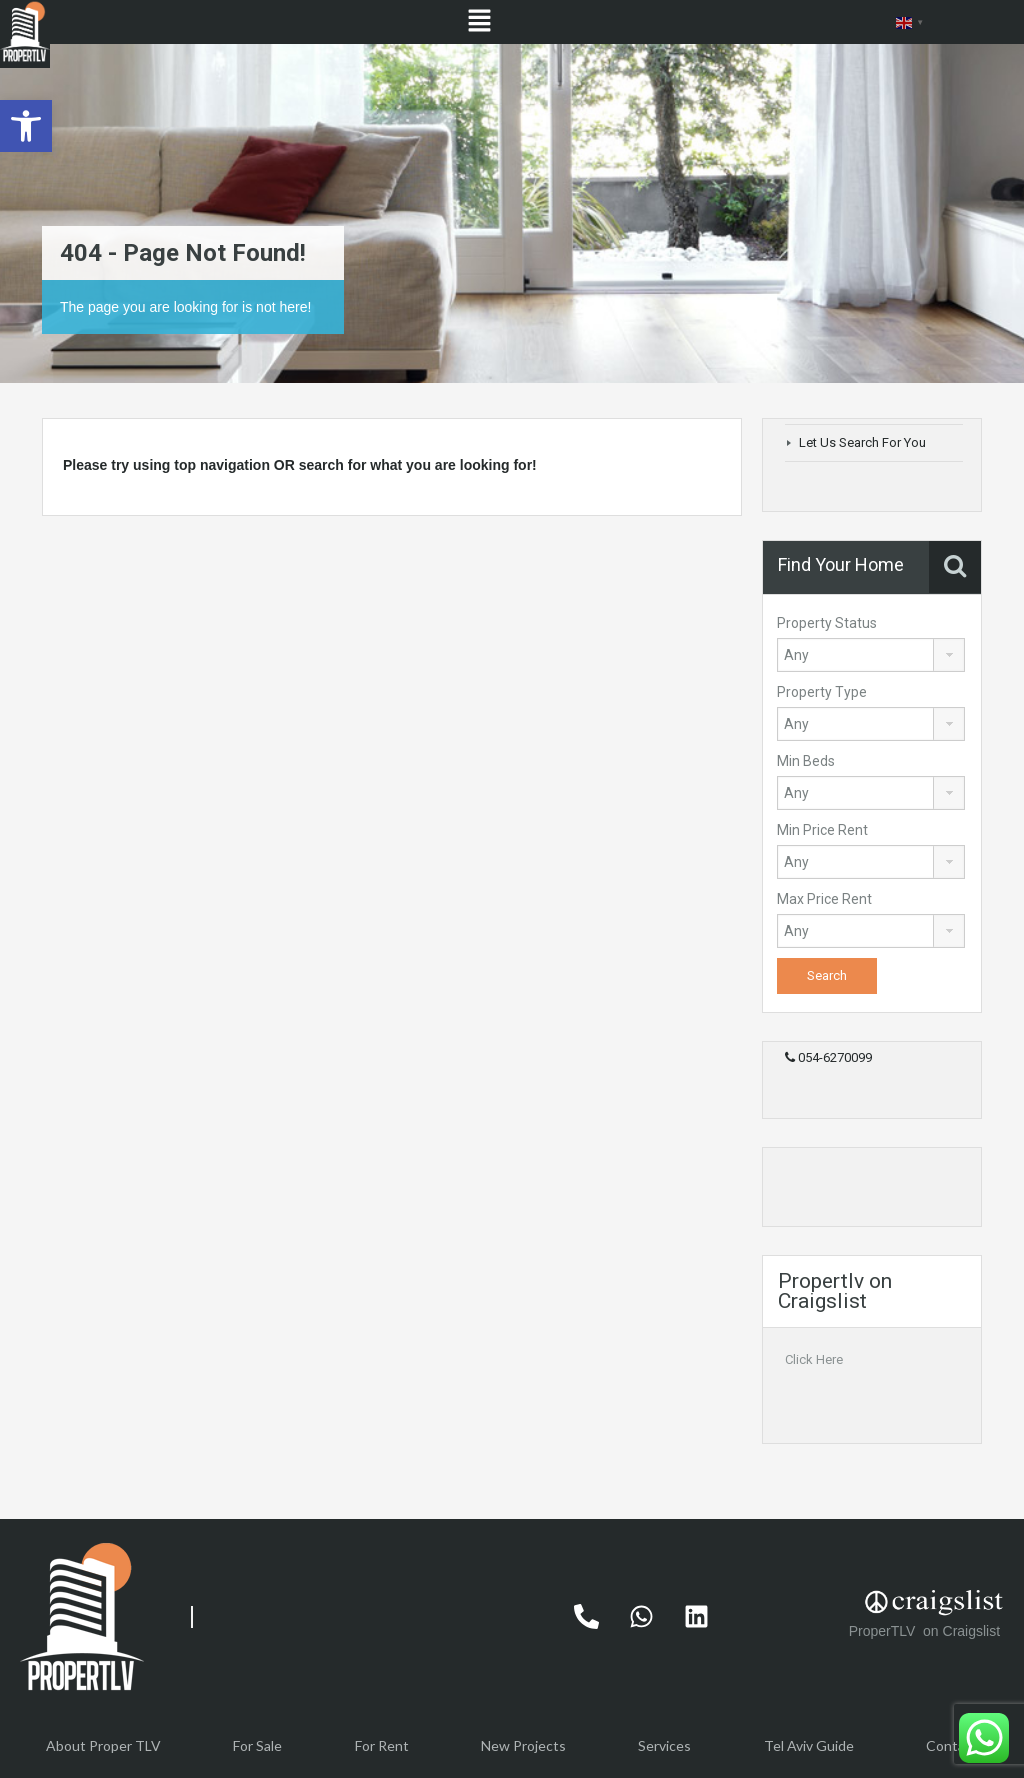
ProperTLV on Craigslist (926, 1631)
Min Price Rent (822, 830)
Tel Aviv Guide (809, 1745)
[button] (26, 126)
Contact (952, 1745)
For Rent (382, 1745)
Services (664, 1745)
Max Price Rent (824, 899)
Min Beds (806, 761)
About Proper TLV (103, 1745)
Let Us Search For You (862, 442)
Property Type (822, 692)
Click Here (814, 1359)
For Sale (257, 1745)
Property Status (827, 623)
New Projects (523, 1745)
